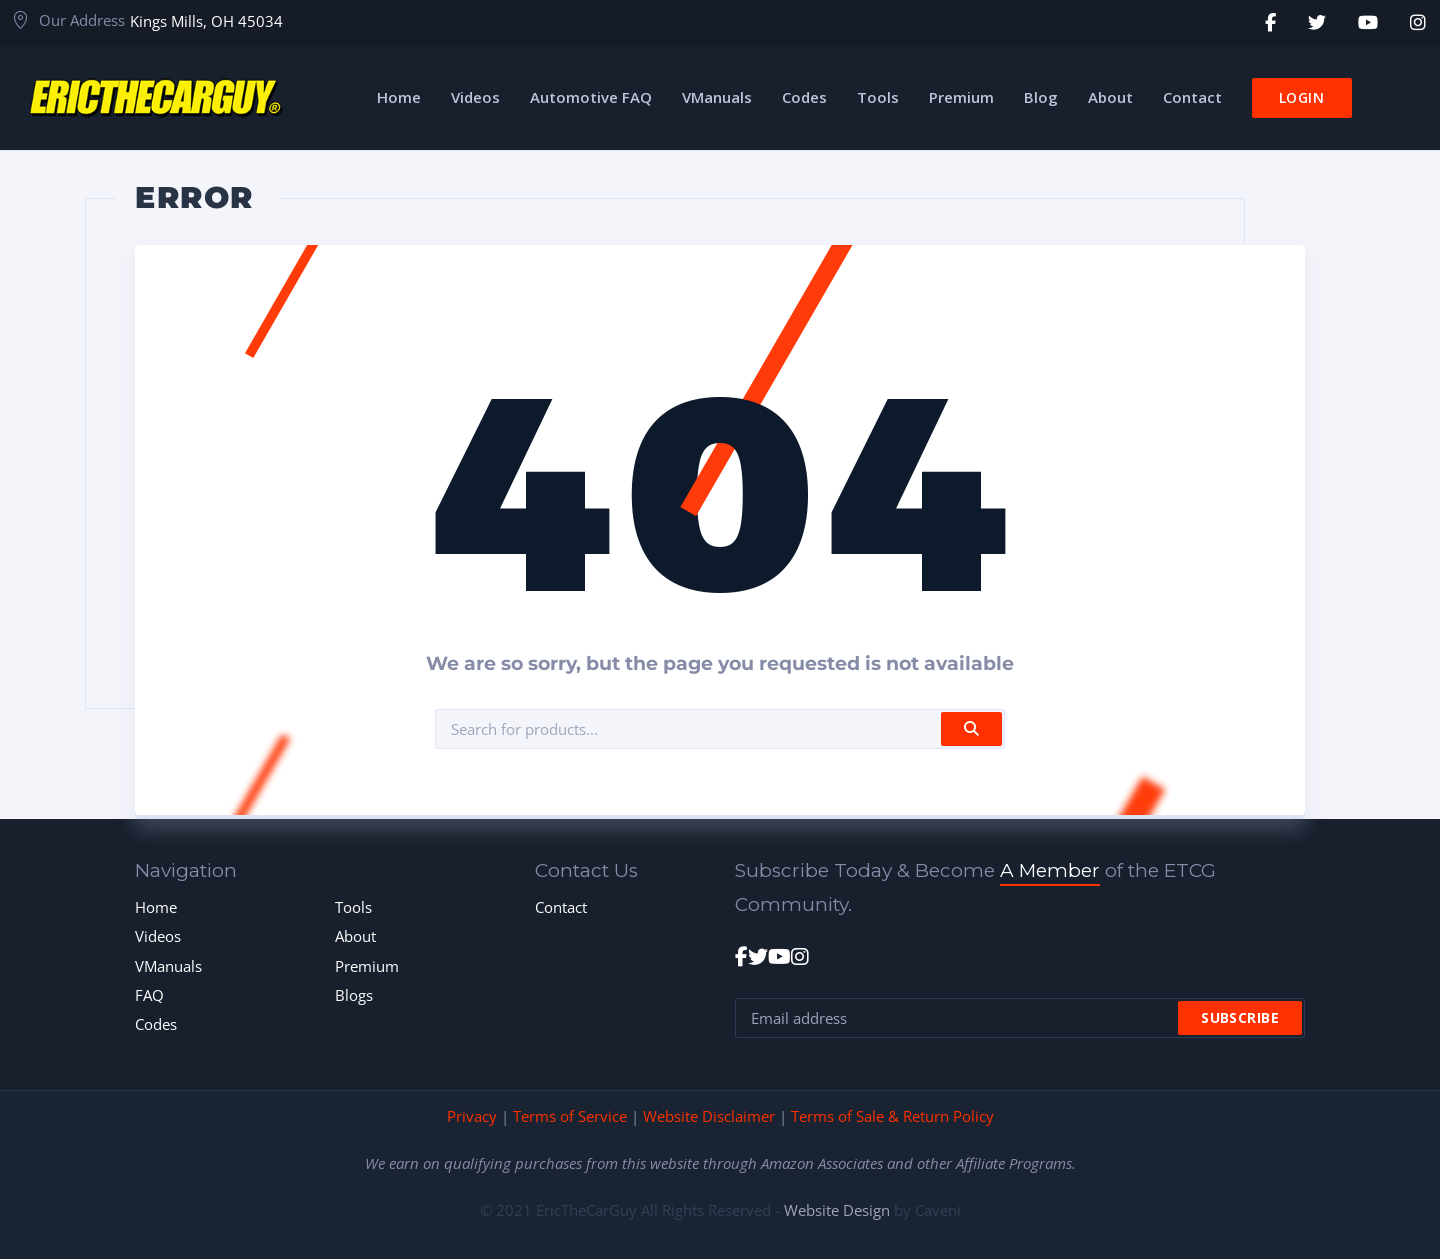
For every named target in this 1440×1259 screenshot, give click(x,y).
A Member (1050, 870)
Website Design (837, 1210)
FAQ (149, 995)
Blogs (354, 995)
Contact (561, 907)
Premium (367, 966)
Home (156, 907)
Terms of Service (570, 1116)
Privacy (472, 1116)
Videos (158, 936)
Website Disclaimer (709, 1116)
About (355, 936)
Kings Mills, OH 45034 (206, 21)
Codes (156, 1024)
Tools (353, 907)
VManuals (168, 966)
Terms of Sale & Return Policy (892, 1116)
